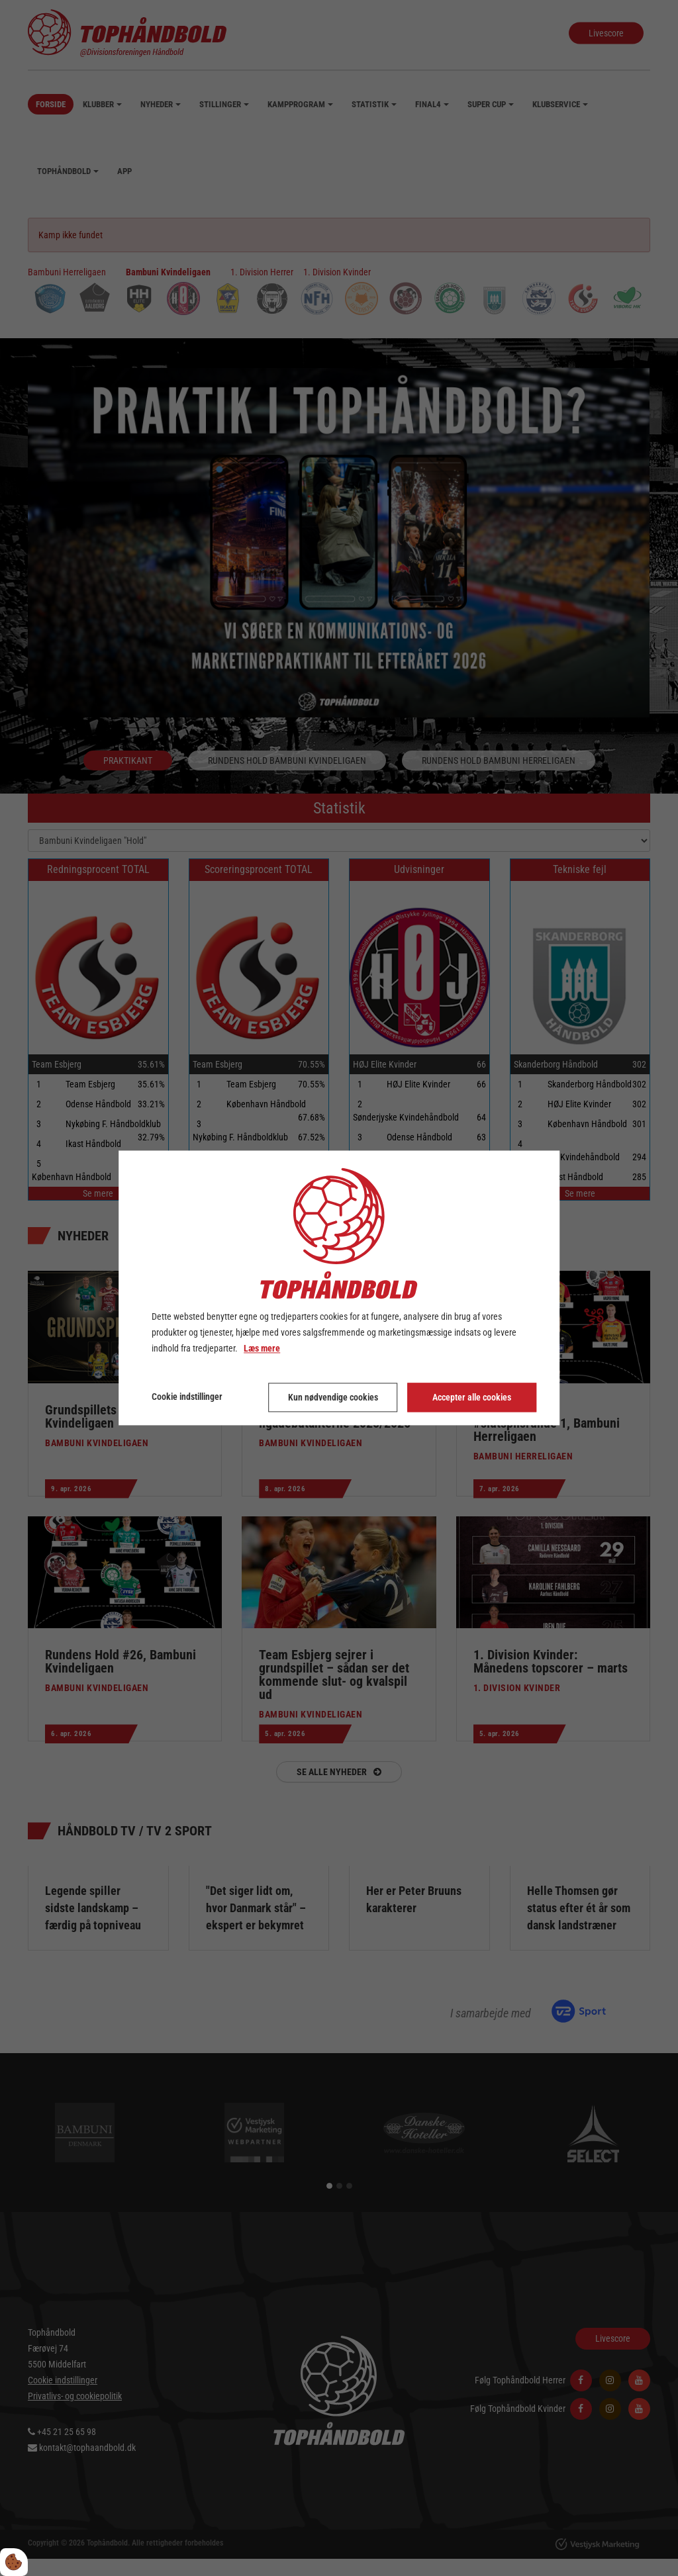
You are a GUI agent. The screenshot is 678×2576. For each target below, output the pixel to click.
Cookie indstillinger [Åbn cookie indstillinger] (187, 1397)
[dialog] (339, 1287)
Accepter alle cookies (471, 1398)
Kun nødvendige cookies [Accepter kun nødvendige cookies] (333, 1398)
